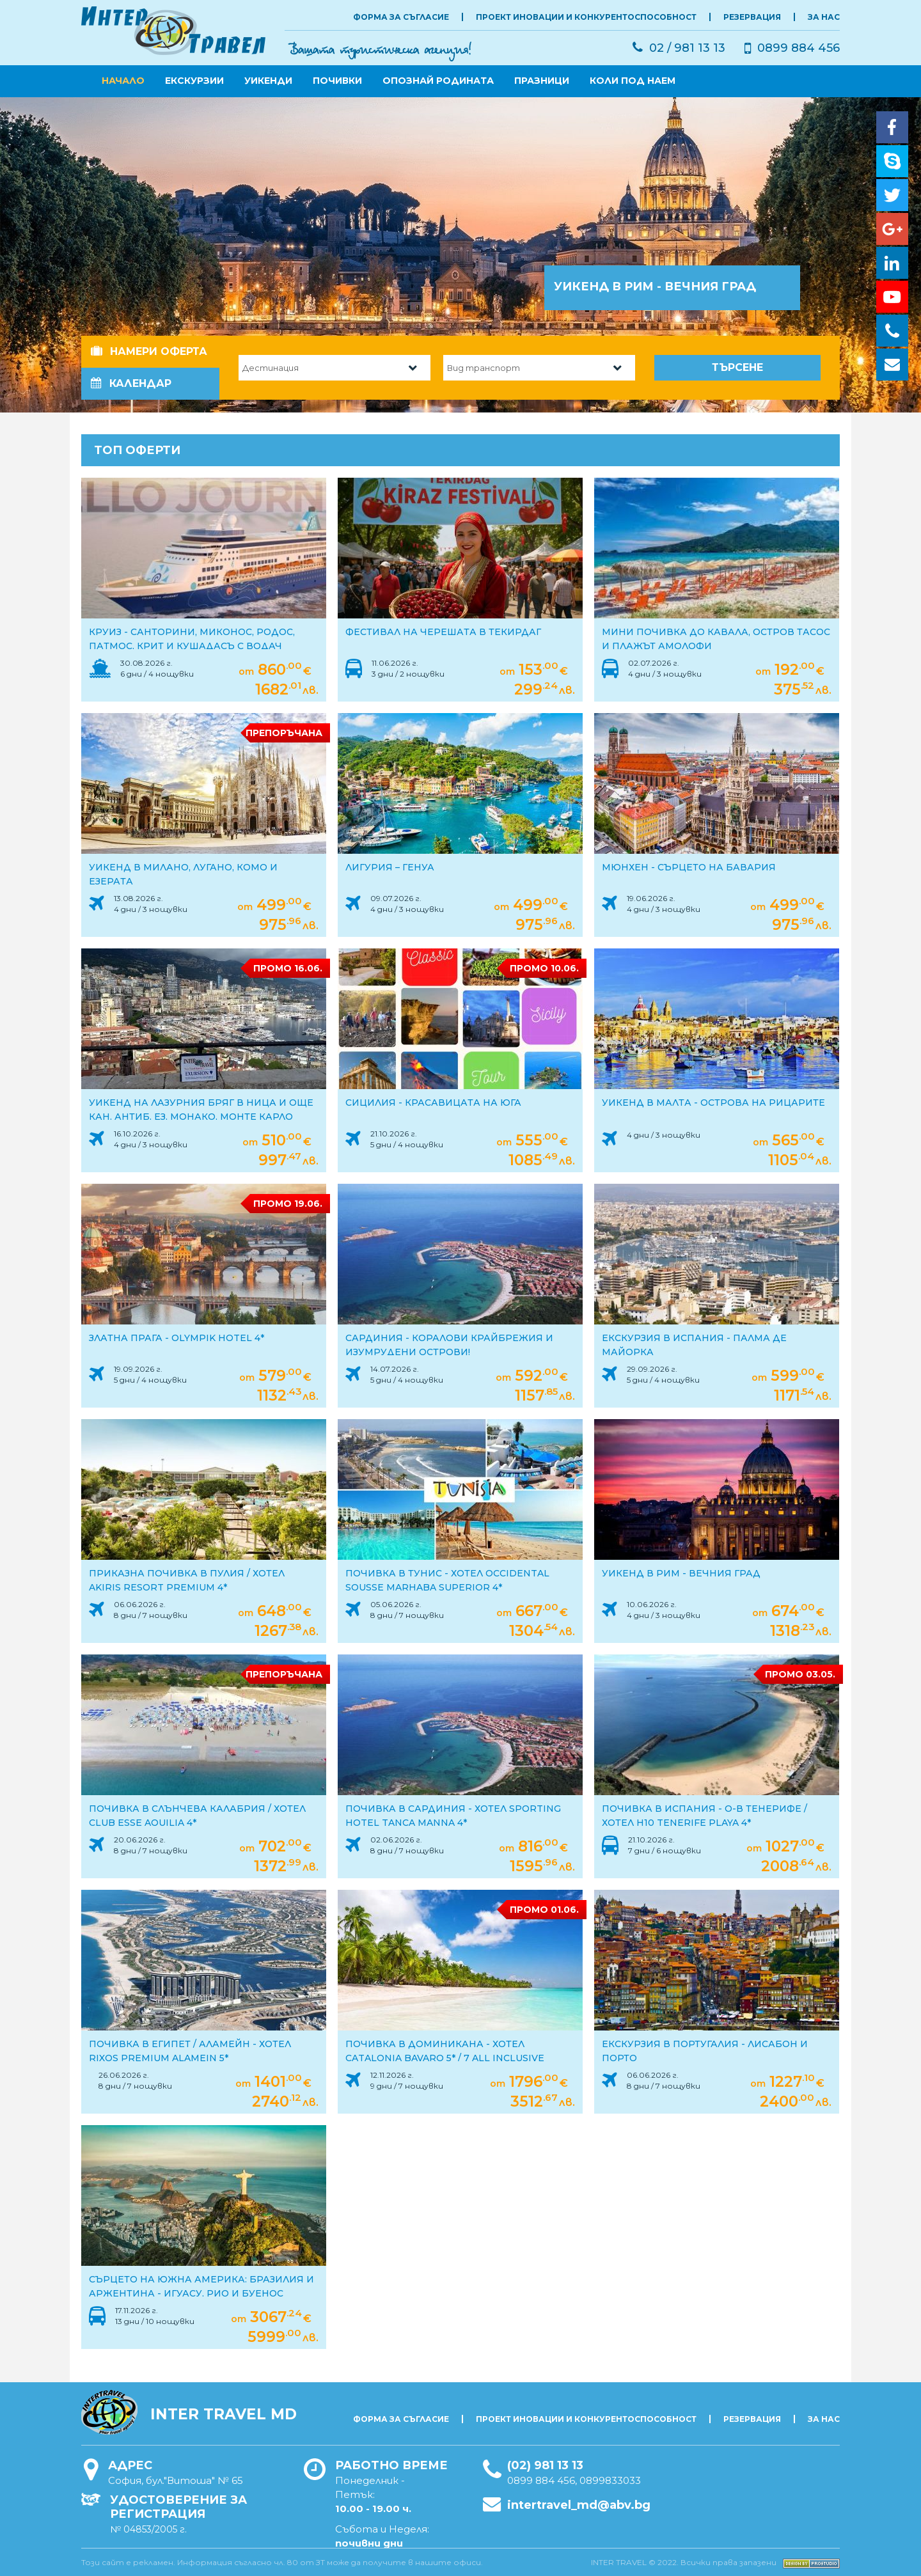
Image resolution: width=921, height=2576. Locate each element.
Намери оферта (149, 351)
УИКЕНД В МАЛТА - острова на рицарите (713, 1102)
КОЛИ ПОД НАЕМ (632, 80)
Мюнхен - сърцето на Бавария (689, 867)
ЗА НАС (824, 17)
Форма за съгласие (401, 17)
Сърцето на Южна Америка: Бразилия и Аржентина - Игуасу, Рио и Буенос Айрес (201, 2293)
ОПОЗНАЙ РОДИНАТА (438, 80)
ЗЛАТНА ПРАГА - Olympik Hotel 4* (176, 1338)
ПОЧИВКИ (337, 80)
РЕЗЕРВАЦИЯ (752, 17)
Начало (123, 80)
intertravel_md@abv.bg (578, 2505)
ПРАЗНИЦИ (541, 80)
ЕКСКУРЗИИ (194, 80)
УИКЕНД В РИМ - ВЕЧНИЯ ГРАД (681, 1573)
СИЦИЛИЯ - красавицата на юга (433, 1102)
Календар (131, 383)
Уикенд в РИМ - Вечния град (655, 286)
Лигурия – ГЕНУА (389, 867)
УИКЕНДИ (268, 80)
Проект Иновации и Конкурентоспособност (586, 17)
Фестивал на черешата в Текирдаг (443, 632)
